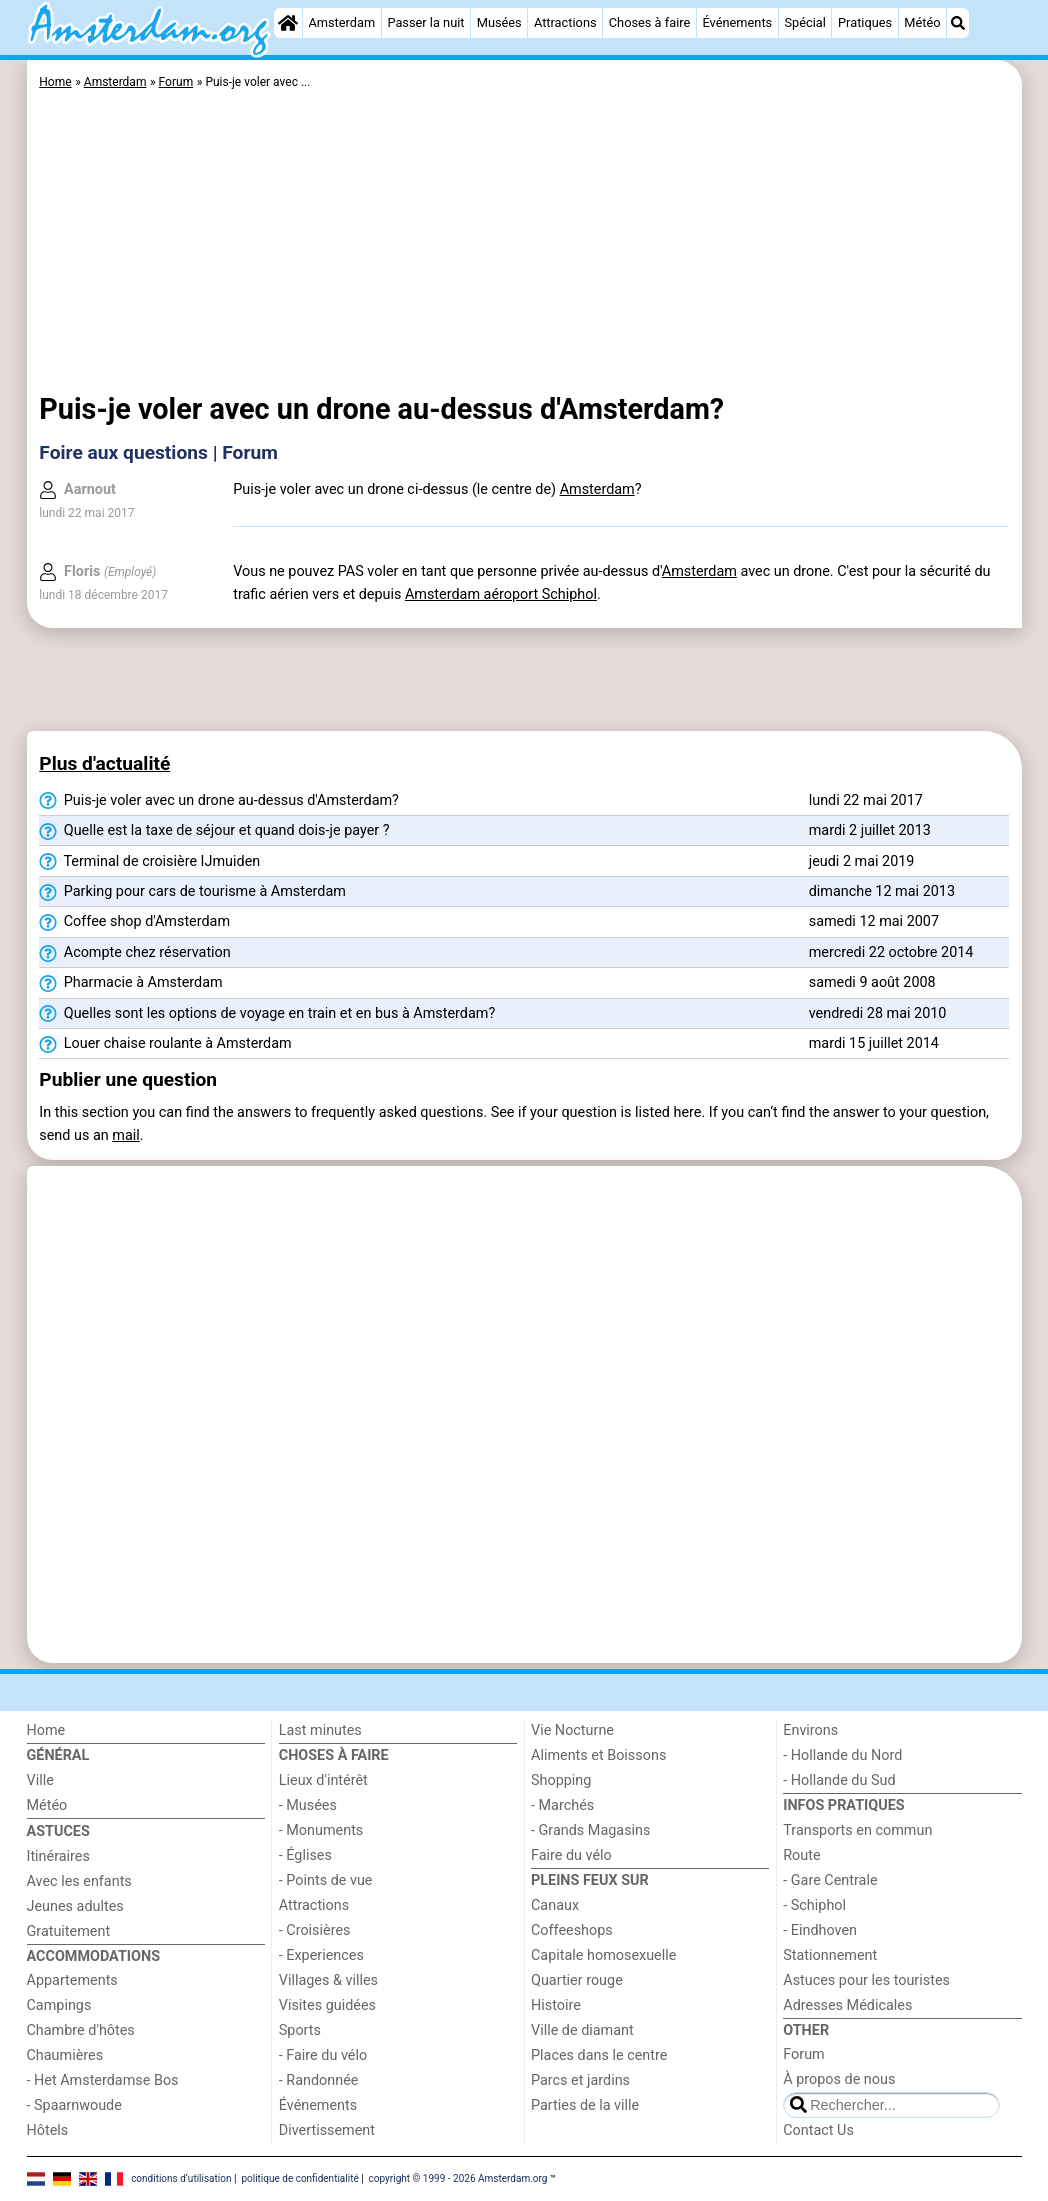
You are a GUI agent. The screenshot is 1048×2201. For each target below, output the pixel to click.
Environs (810, 1730)
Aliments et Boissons (598, 1755)
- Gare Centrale (830, 1880)
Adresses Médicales (847, 2005)
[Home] (288, 23)
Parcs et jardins (580, 2080)
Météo (922, 22)
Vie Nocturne (572, 1730)
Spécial (804, 22)
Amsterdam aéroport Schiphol (501, 594)
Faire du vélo (571, 1855)
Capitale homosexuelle (603, 1955)
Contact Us (818, 2130)
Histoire (556, 2005)
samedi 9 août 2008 (872, 982)
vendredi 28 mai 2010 (878, 1013)
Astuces (58, 1831)
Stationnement (830, 1955)
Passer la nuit (425, 22)
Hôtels (48, 2130)
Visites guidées (327, 2005)
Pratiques (865, 22)
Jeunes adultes (75, 1906)
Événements (737, 22)
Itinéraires (58, 1856)
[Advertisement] (523, 245)
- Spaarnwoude (74, 2105)
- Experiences (321, 1955)
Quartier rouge (577, 1980)
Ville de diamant (582, 2030)
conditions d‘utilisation (181, 2177)
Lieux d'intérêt (323, 1780)
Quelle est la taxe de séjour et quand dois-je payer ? (214, 831)
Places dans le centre (599, 2055)
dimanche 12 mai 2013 (882, 891)
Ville (40, 1780)
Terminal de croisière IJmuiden (149, 862)
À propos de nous (839, 2079)
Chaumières (65, 2055)
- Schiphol (814, 1905)
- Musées (308, 1805)
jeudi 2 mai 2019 (862, 861)
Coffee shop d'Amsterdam (134, 922)
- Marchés (562, 1805)
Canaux (555, 1905)
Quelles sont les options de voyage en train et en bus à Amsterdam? (267, 1014)
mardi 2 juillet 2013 (870, 830)
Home (46, 1730)
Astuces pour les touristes (866, 1980)
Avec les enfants (79, 1881)
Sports (300, 2030)
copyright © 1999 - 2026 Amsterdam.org (458, 2177)
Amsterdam (341, 22)
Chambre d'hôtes (81, 2030)
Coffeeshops (572, 1930)
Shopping (561, 1780)
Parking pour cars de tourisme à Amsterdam (192, 892)
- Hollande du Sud (839, 1780)
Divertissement (327, 2130)
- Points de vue (326, 1880)
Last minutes (320, 1730)
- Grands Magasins (590, 1830)
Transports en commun (857, 1830)
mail (125, 1135)
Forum (803, 2054)
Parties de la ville (585, 2105)
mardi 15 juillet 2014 (874, 1043)
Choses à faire (650, 22)
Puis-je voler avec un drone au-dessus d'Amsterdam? (219, 801)
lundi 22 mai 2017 (866, 800)
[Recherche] (958, 23)
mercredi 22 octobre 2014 (891, 952)
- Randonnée (319, 2080)
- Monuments (321, 1830)
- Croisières (315, 1930)
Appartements (72, 1980)
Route (801, 1855)
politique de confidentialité (299, 2177)
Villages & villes (328, 1980)
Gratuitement (69, 1931)
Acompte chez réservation (134, 953)
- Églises (305, 1855)
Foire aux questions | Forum (158, 452)
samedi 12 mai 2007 (874, 921)
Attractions (565, 22)
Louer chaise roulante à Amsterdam (165, 1044)
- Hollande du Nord (842, 1755)
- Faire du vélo (323, 2055)
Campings (59, 2005)
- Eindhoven (820, 1930)
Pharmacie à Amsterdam (130, 983)
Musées (499, 22)
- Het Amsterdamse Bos (103, 2080)
